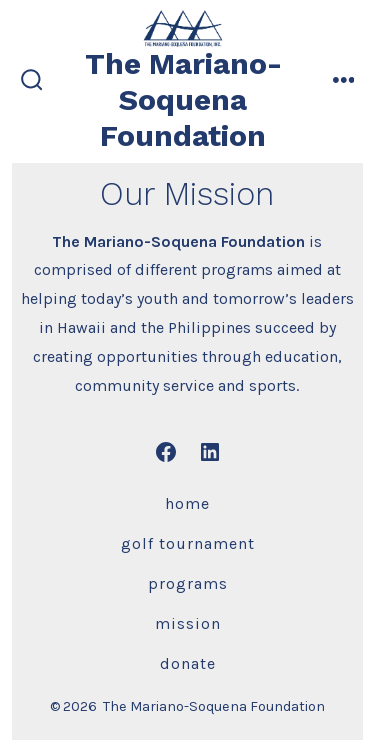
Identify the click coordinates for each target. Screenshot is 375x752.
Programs (188, 583)
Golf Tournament (188, 543)
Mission (188, 623)
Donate (188, 663)
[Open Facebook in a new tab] (166, 452)
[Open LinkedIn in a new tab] (210, 452)
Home (187, 503)
